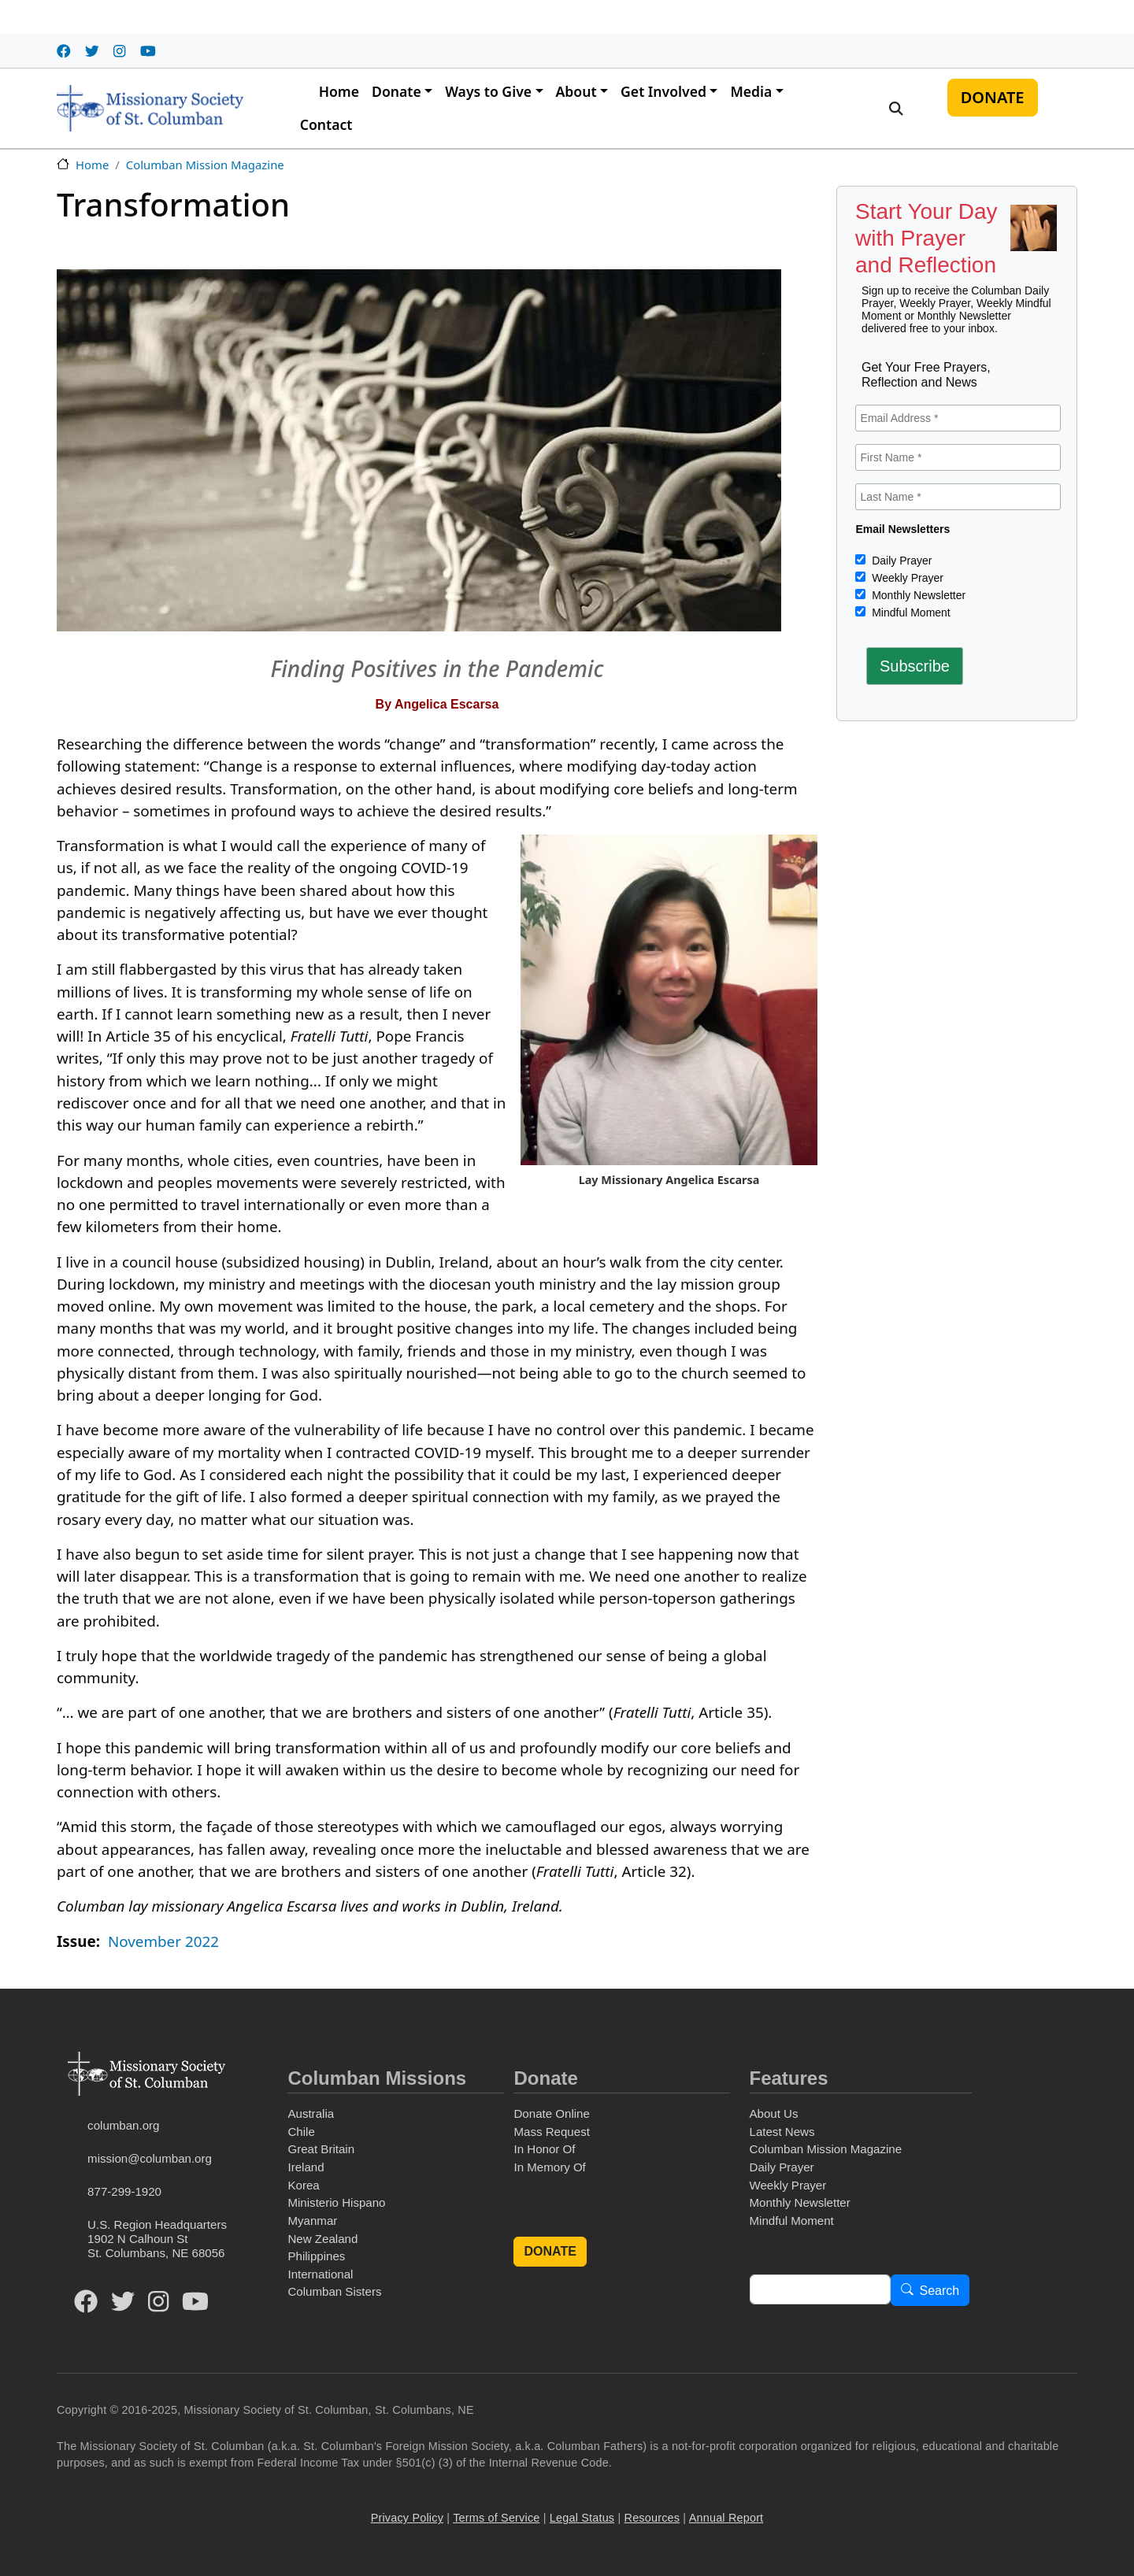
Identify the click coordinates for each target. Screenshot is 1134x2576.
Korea (303, 2185)
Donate (396, 91)
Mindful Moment (909, 612)
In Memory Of (549, 2167)
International (320, 2274)
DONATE (993, 97)
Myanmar (312, 2220)
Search (940, 2290)
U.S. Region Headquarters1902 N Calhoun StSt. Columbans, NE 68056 (157, 2239)
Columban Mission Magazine (205, 164)
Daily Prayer (900, 560)
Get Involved (663, 91)
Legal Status (582, 2517)
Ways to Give (488, 91)
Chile (300, 2131)
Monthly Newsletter (917, 595)
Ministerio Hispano (336, 2202)
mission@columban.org (149, 2158)
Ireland (305, 2167)
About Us (774, 2113)
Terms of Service (496, 2517)
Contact (326, 124)
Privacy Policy (407, 2517)
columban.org (123, 2125)
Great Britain (320, 2149)
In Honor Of (544, 2149)
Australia (310, 2113)
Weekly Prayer (906, 578)
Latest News (782, 2131)
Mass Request (551, 2131)
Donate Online (551, 2113)
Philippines (316, 2256)
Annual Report (726, 2517)
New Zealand (322, 2238)
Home (339, 91)
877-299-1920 (124, 2191)
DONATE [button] (550, 2251)
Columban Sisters (334, 2291)
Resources (652, 2517)
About (576, 91)
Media (751, 91)
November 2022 (163, 1941)
